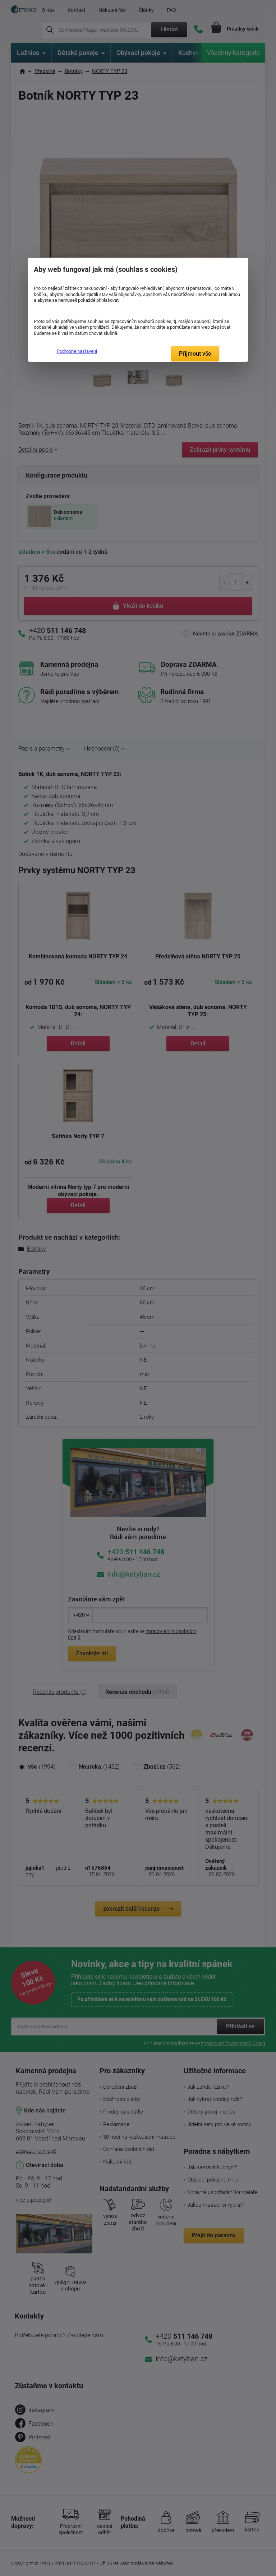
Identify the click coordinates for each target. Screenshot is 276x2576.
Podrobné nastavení (77, 351)
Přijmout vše (195, 353)
